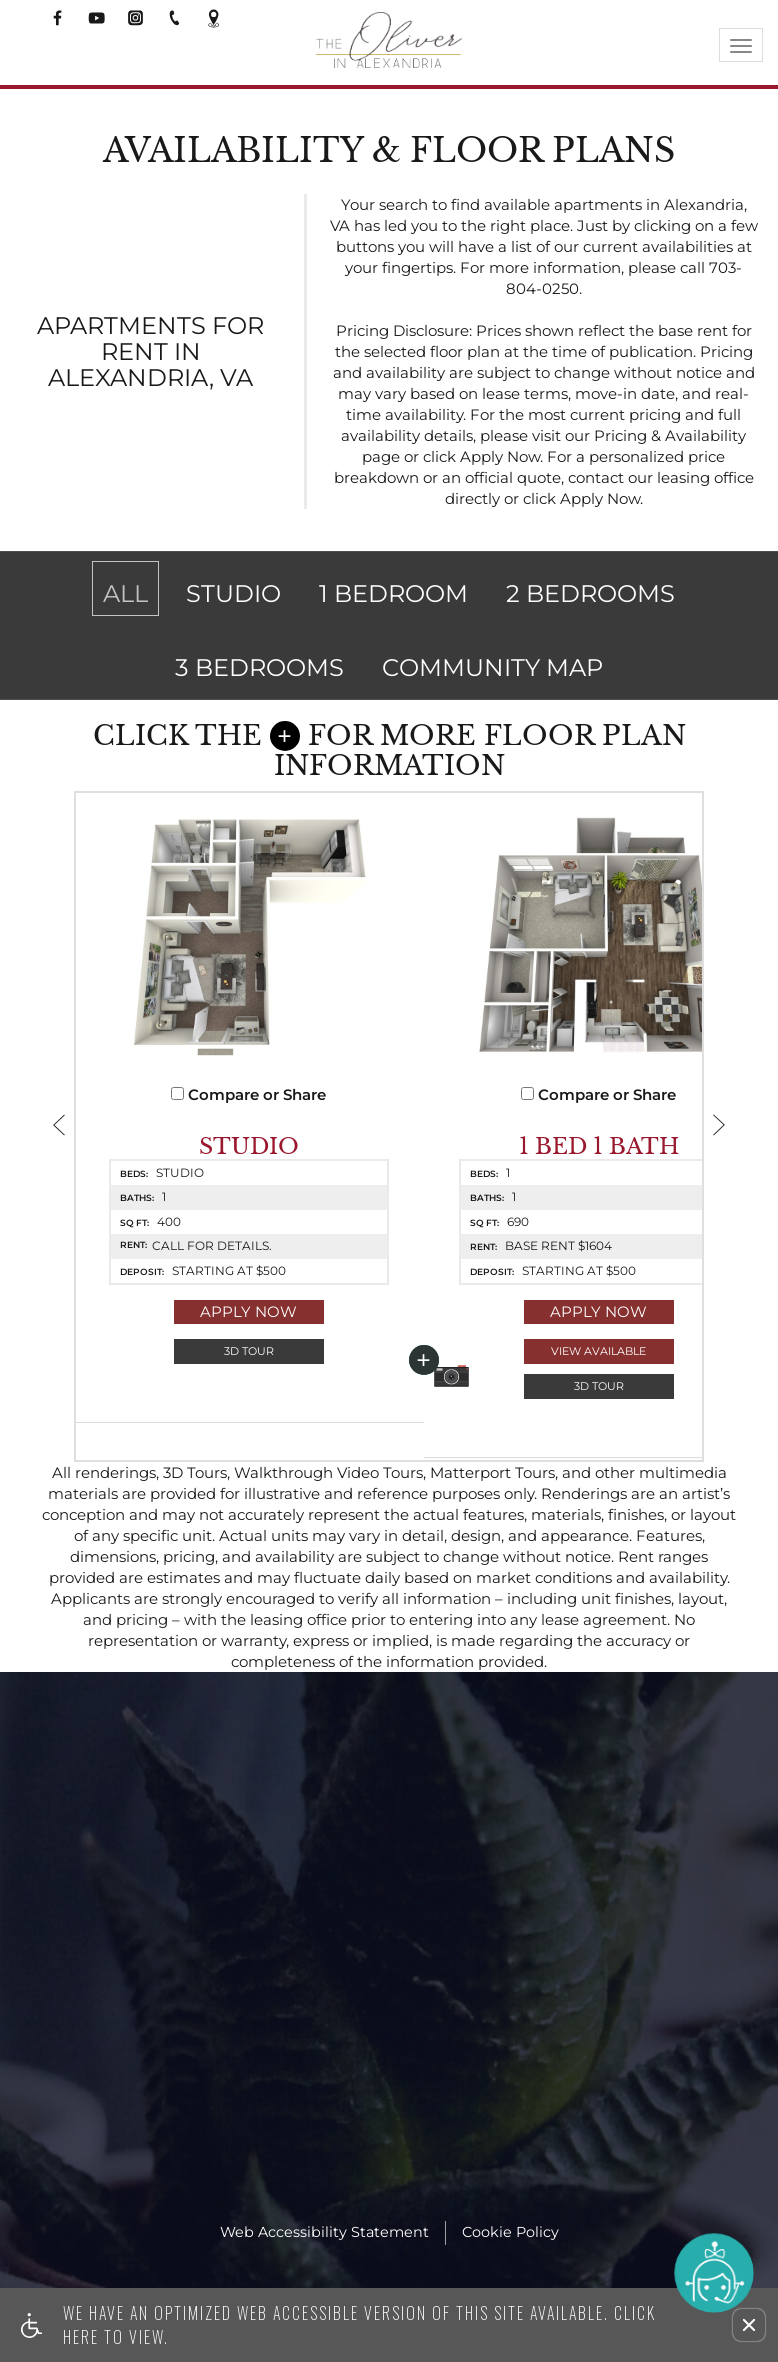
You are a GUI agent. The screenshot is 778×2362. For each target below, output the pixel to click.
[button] (749, 2325)
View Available (522, 1383)
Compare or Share (223, 1126)
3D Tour (224, 1383)
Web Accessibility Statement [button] (324, 2277)
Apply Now (223, 1343)
